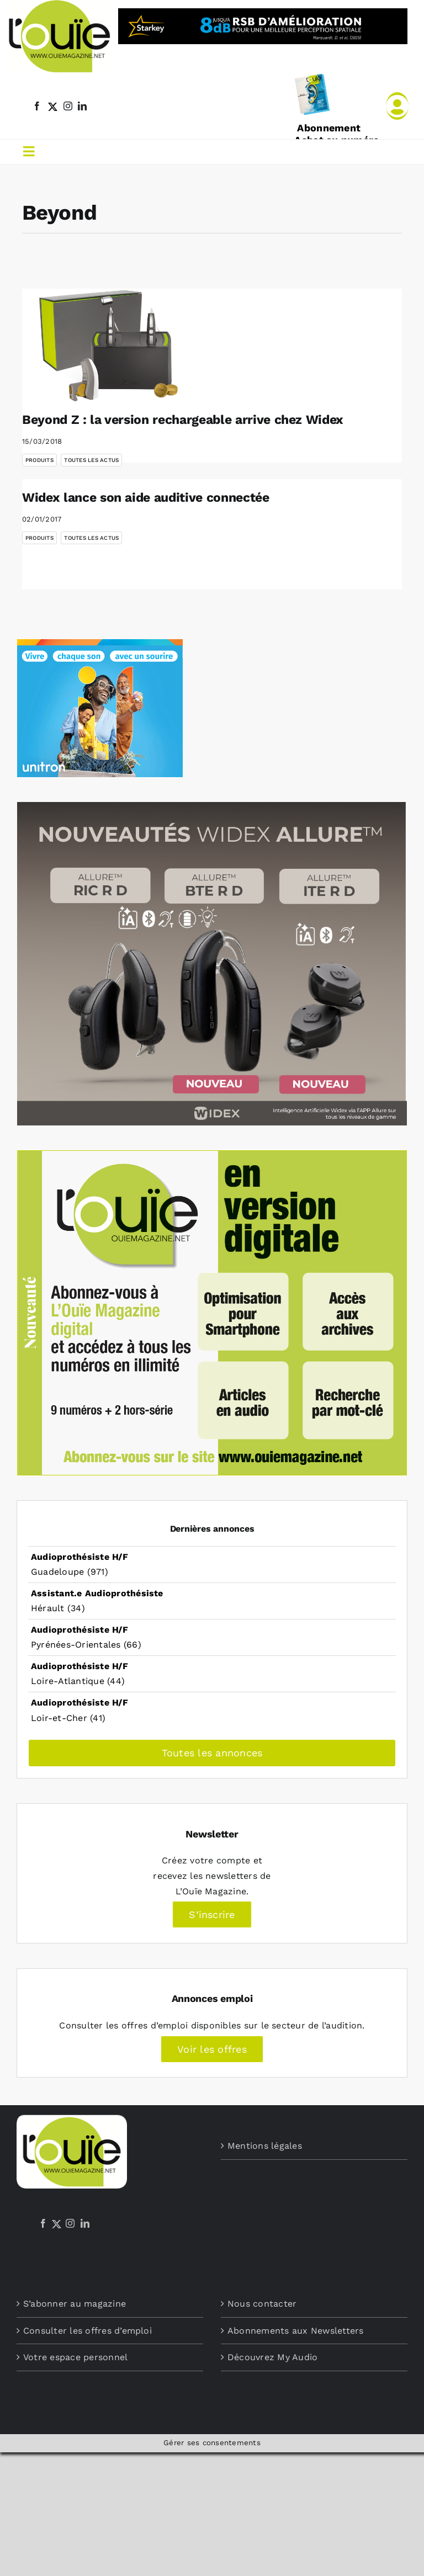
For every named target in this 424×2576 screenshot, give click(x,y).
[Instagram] (70, 2223)
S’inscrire (212, 1914)
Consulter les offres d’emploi (87, 2330)
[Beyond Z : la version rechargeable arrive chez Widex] (110, 345)
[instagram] (67, 106)
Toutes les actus (91, 460)
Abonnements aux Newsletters (295, 2330)
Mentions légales (264, 2146)
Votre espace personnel (75, 2357)
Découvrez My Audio (272, 2357)
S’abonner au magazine (74, 2303)
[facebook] (37, 106)
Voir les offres (212, 2049)
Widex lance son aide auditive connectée (145, 497)
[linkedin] (82, 106)
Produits (39, 460)
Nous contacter (261, 2303)
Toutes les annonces (212, 1753)
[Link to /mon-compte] (397, 106)
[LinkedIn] (85, 2223)
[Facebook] (43, 2223)
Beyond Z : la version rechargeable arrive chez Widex (182, 419)
